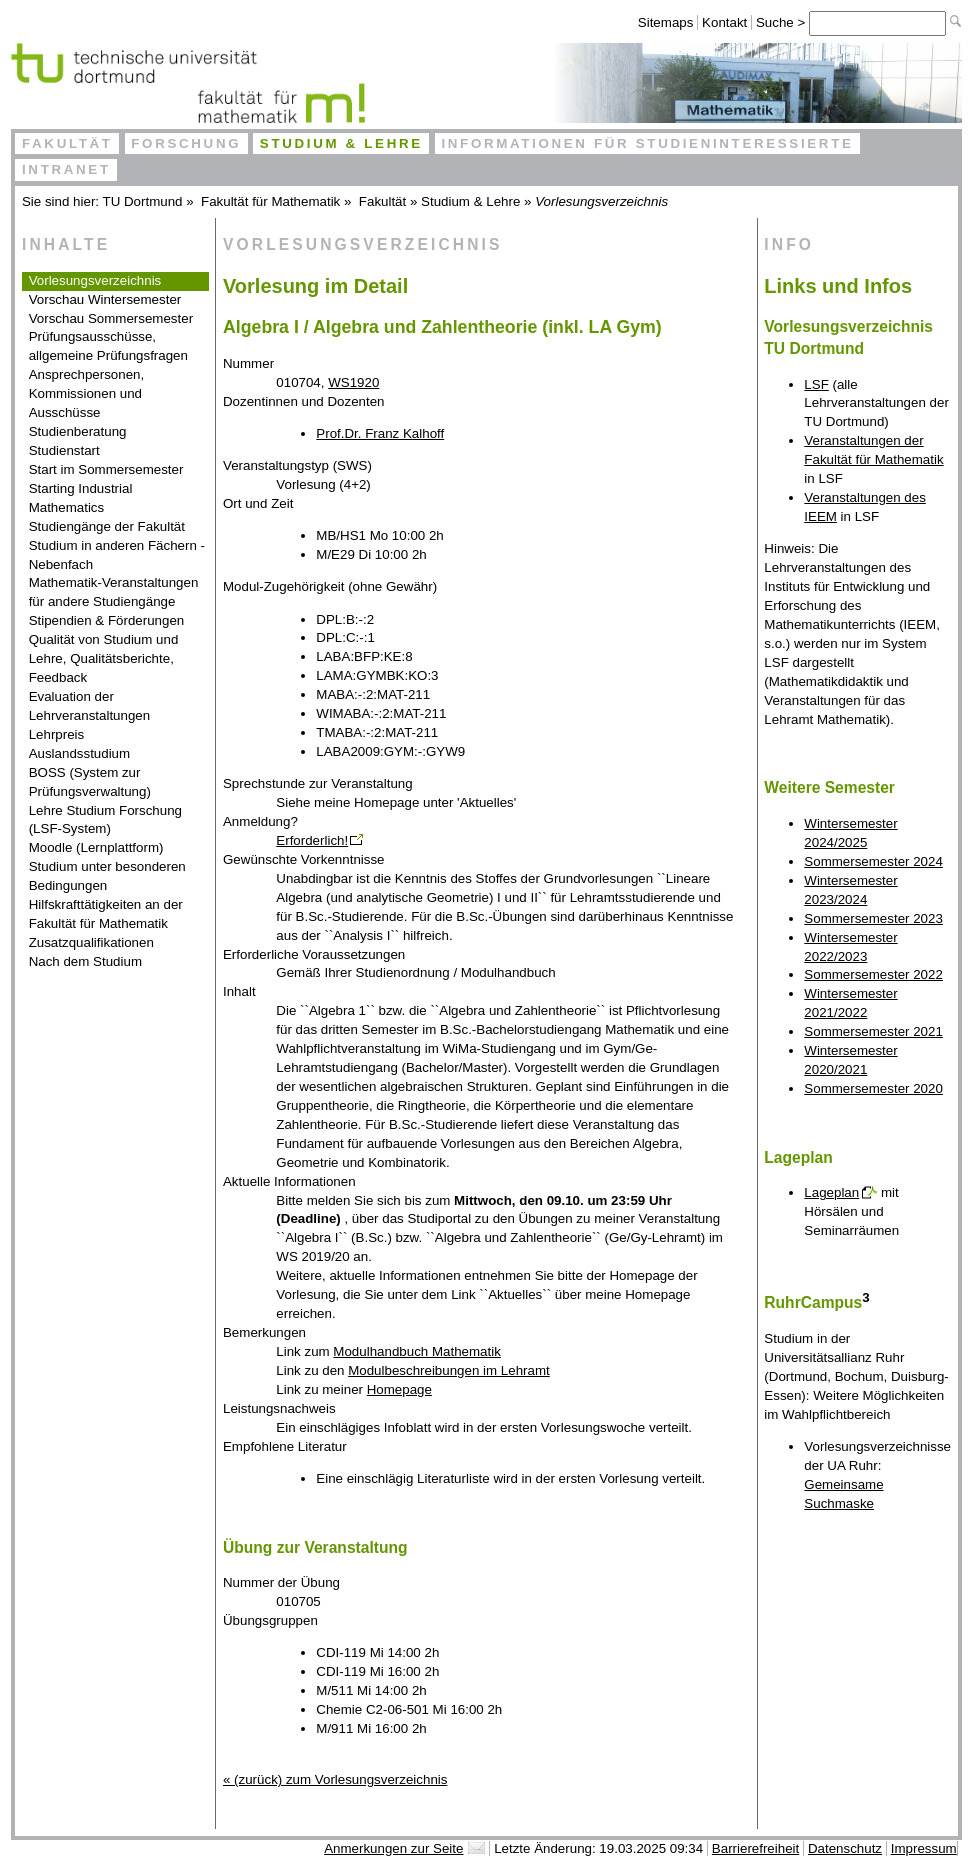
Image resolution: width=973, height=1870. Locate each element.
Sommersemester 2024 (873, 861)
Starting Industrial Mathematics (81, 498)
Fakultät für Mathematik (270, 201)
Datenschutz (845, 1848)
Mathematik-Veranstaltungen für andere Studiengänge (114, 592)
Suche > (782, 22)
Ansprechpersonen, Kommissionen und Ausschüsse (87, 393)
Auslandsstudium (80, 753)
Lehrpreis (57, 734)
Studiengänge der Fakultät (107, 526)
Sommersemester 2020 (873, 1088)
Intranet (66, 169)
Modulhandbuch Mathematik (416, 1351)
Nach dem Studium (85, 961)
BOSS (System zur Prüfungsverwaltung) (90, 782)
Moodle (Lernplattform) (96, 847)
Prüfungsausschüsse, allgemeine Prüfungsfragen (108, 346)
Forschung (186, 143)
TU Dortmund (143, 201)
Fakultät (67, 143)
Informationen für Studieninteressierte (647, 143)
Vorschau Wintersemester (105, 299)
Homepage (399, 1389)
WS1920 (353, 382)
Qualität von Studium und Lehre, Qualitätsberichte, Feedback (104, 658)
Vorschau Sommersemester (111, 318)
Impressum (924, 1848)
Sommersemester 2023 (873, 918)
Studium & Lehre (341, 143)
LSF (816, 384)
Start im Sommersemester (106, 469)
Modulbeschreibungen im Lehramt (449, 1370)
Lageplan (831, 1192)
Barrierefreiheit (755, 1848)
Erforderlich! (312, 840)
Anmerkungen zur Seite (393, 1848)
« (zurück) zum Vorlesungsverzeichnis (335, 1779)
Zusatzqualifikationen (91, 942)
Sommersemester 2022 (873, 974)
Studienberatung (78, 431)
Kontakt (724, 22)
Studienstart (64, 450)
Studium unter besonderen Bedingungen (107, 876)
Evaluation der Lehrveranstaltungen (90, 706)
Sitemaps (666, 22)
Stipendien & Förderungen (107, 620)
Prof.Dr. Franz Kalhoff (380, 433)
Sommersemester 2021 (873, 1031)
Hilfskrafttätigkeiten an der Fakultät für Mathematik (106, 914)
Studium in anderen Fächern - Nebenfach (117, 555)
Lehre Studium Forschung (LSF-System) (105, 820)
